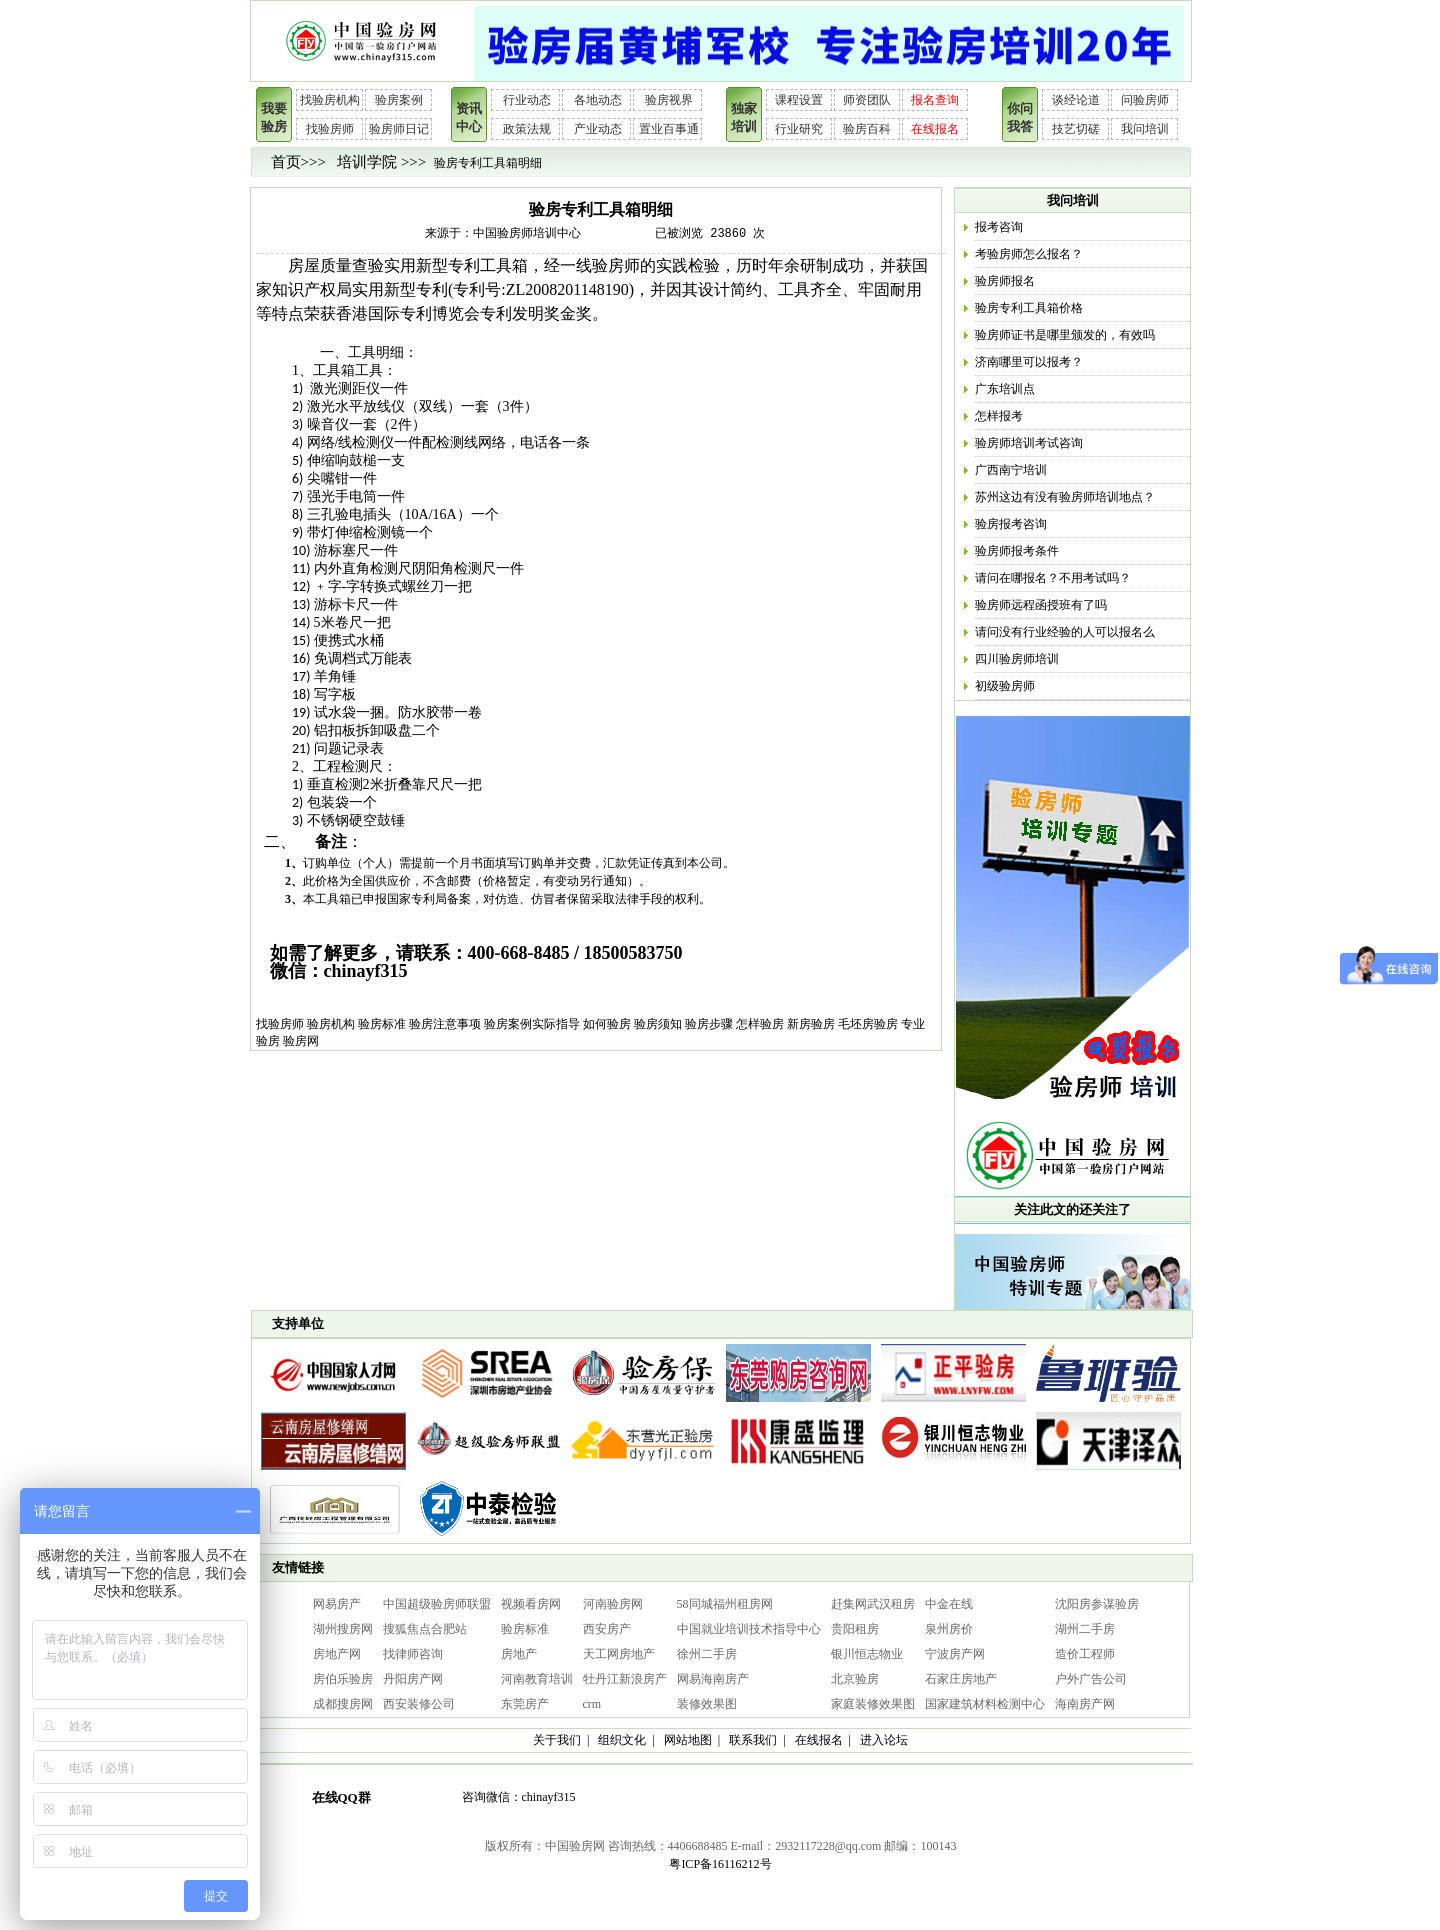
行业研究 (799, 129)
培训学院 (367, 162)
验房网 (301, 1041)
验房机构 (331, 1024)
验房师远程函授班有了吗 (1041, 605)
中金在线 (949, 1604)
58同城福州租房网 (725, 1604)
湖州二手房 (1085, 1629)
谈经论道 (1076, 100)
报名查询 (935, 100)
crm (592, 1704)
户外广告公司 (1091, 1679)
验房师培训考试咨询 (1029, 443)
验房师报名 (1005, 281)
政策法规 (527, 129)
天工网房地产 (619, 1654)
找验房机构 (330, 100)
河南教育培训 (537, 1679)
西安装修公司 (419, 1704)
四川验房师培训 (1017, 659)
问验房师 (1145, 100)
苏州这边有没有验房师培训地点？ (1065, 497)
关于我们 (557, 1740)
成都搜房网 (343, 1704)
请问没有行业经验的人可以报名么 (1065, 632)
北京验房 (855, 1679)
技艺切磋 (1076, 129)
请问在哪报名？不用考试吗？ (1053, 578)
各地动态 (598, 100)
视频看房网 (531, 1604)
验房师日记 (399, 129)
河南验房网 (613, 1604)
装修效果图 (707, 1704)
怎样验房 (760, 1024)
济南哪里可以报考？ (1029, 362)
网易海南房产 (713, 1679)
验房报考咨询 (1011, 524)
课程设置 (799, 100)
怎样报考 (999, 416)
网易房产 (337, 1604)
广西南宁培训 (1011, 470)
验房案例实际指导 (532, 1024)
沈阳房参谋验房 (1097, 1604)
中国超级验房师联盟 (437, 1604)
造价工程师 (1085, 1654)
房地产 (519, 1654)
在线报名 (935, 129)
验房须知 (658, 1024)
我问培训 (1145, 129)
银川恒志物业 (867, 1654)
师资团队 (867, 100)
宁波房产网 (955, 1654)
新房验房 (811, 1024)
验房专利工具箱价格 (1029, 308)
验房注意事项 (445, 1024)
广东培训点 (1005, 389)
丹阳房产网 (413, 1679)
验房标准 (382, 1024)
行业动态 (527, 100)
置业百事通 (669, 129)
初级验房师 (1005, 686)
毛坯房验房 (868, 1024)
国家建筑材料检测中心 (985, 1704)
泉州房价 (949, 1629)
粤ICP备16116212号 (720, 1864)
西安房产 (607, 1629)
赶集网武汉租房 (873, 1604)
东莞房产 (525, 1704)
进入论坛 (884, 1740)
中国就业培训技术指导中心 (749, 1629)
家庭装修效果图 (873, 1704)
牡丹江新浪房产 (625, 1679)
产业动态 (598, 129)
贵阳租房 (855, 1629)
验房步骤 (709, 1024)
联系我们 (753, 1740)
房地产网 (337, 1654)
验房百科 (867, 129)
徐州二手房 (707, 1654)
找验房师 (330, 129)
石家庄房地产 (961, 1679)
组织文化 (622, 1740)
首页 (286, 162)
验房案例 (399, 100)
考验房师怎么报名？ (1029, 254)
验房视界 (669, 100)
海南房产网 (1085, 1704)
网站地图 (688, 1740)
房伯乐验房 (343, 1679)
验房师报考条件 (1017, 551)
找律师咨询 (413, 1654)
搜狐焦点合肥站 (425, 1629)
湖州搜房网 (343, 1629)
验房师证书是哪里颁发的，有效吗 (1065, 335)
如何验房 (607, 1024)
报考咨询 (999, 227)
